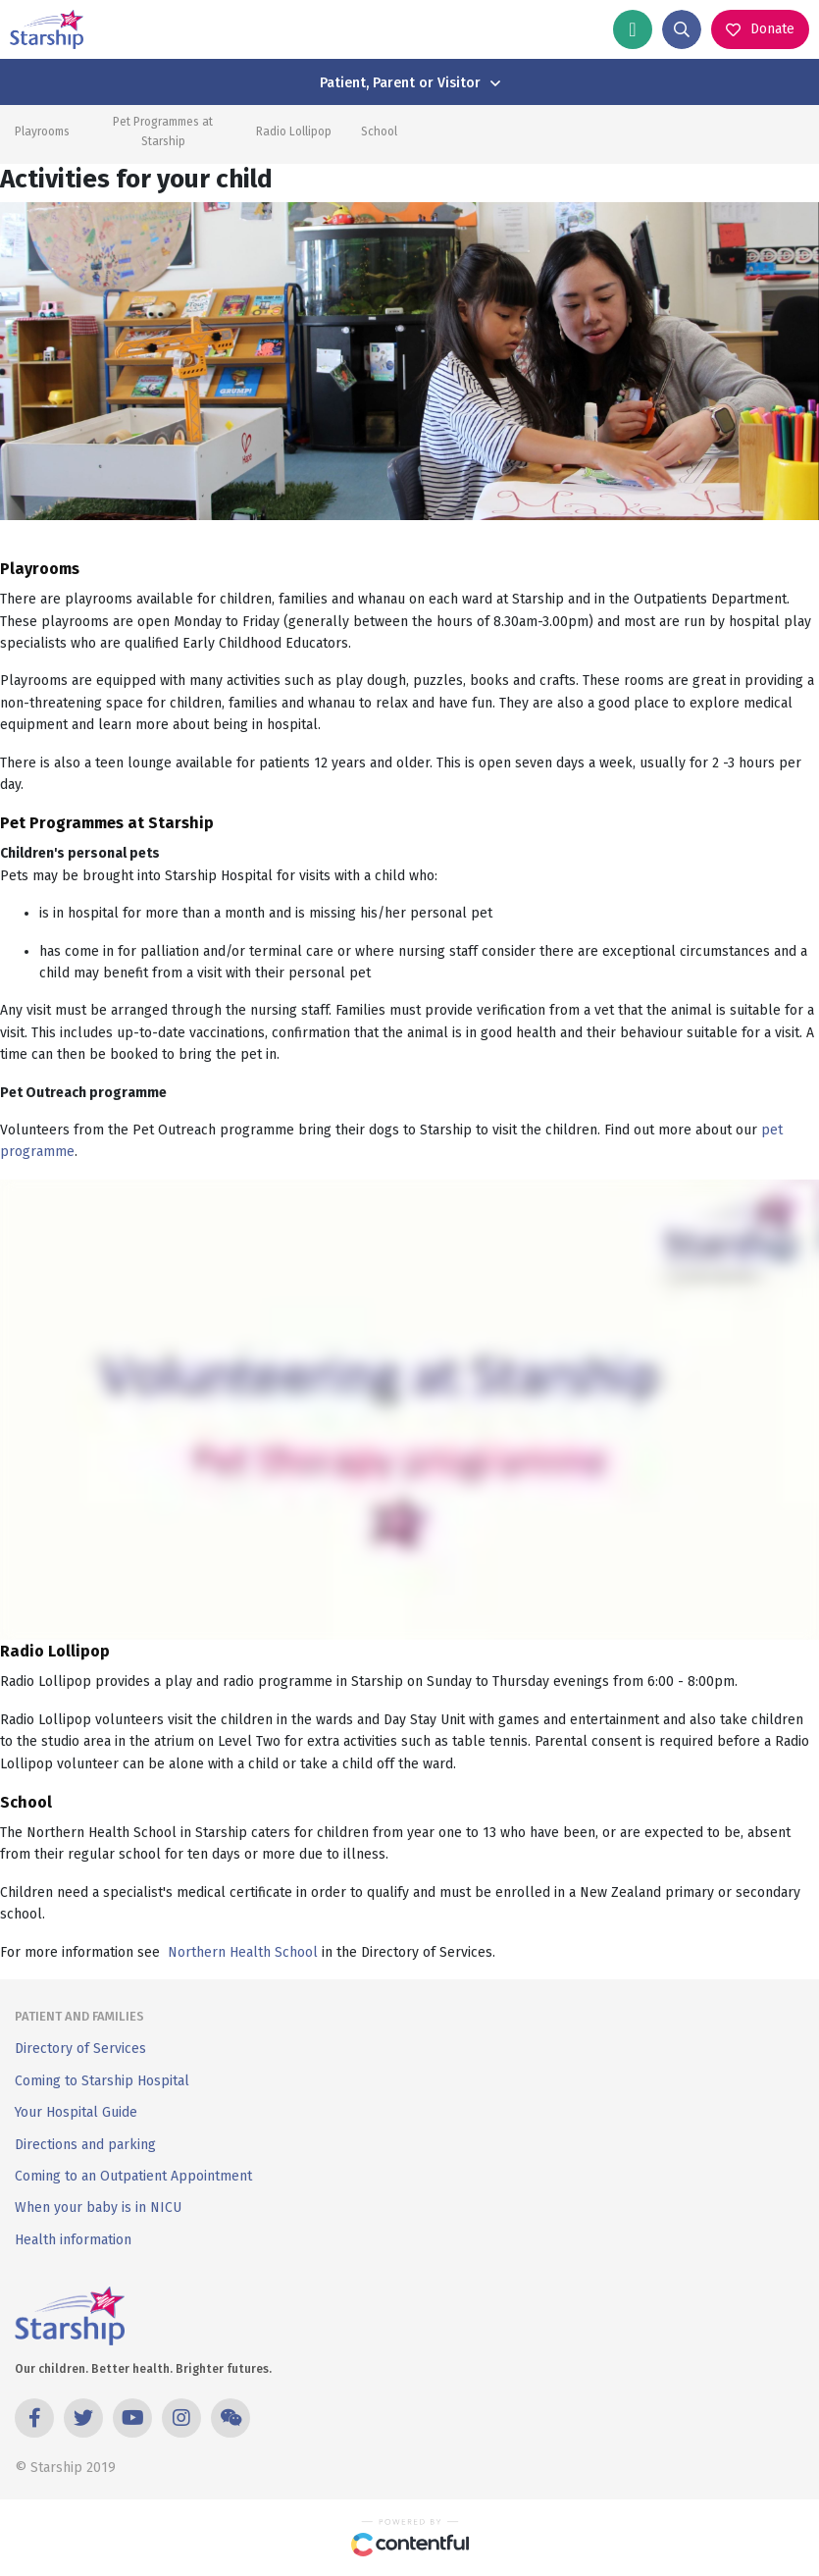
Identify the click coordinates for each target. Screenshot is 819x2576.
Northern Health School (243, 1952)
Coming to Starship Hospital (102, 2081)
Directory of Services (80, 2048)
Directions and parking (85, 2144)
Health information (73, 2240)
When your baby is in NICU (98, 2207)
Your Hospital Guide (76, 2112)
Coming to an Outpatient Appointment (133, 2176)
